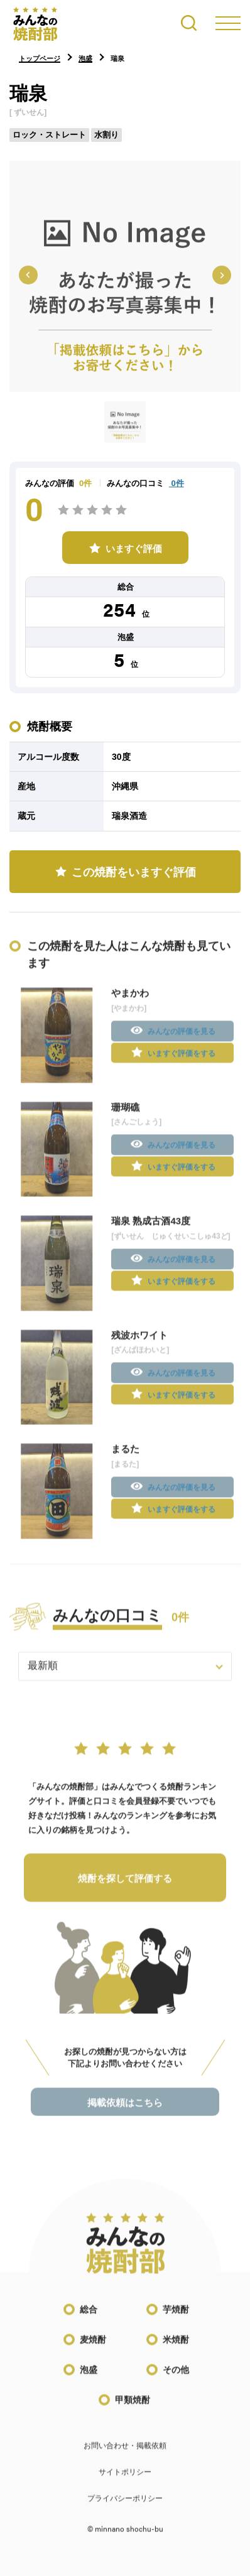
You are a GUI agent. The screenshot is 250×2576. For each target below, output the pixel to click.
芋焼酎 (176, 2318)
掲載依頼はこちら (125, 2111)
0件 (176, 483)
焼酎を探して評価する (125, 1886)
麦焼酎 (93, 2349)
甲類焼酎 (132, 2409)
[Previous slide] (28, 275)
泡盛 (88, 2379)
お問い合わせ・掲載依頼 (125, 2454)
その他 (176, 2379)
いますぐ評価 (134, 548)
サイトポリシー (125, 2481)
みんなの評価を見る (181, 1040)
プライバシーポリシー (125, 2507)
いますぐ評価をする (181, 1062)
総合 (88, 2318)
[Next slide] (221, 275)
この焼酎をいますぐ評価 (134, 872)
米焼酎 (176, 2349)
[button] (125, 422)
